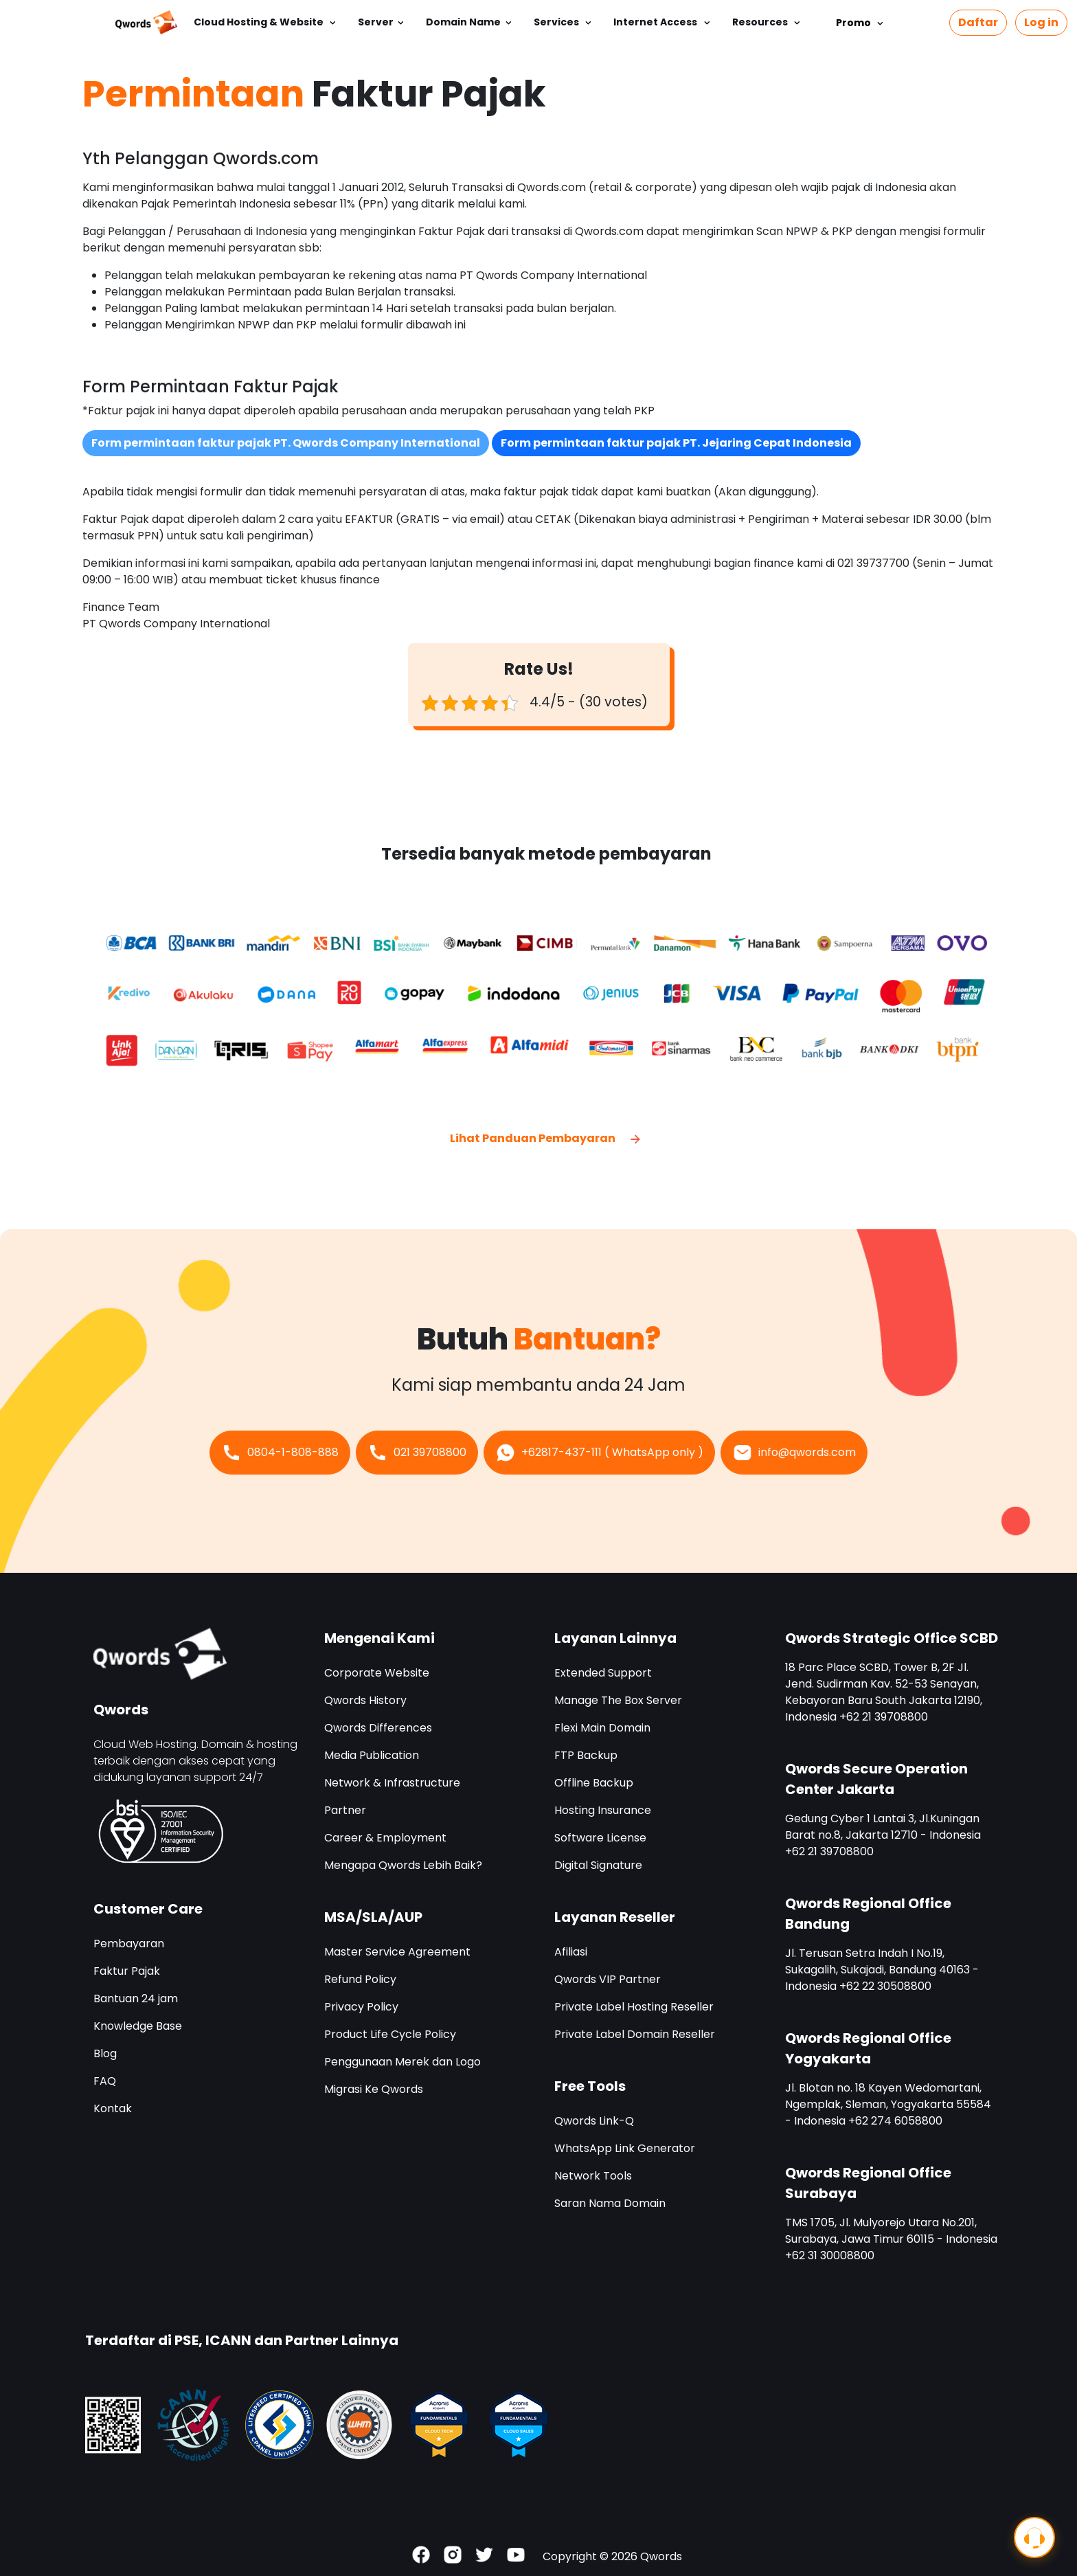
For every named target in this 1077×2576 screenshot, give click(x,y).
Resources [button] (761, 22)
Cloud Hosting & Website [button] (260, 22)
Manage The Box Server (618, 1700)
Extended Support (603, 1673)
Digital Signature (598, 1865)
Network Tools (593, 2176)
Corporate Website (376, 1673)
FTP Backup (585, 1755)
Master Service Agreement (397, 1952)
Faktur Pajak (126, 1971)
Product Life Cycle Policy (390, 2034)
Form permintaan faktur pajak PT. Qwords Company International (285, 443)
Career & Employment (385, 1838)
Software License (600, 1838)
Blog (105, 2053)
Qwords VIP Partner (607, 1979)
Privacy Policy (361, 2007)
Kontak (112, 2108)
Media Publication (371, 1755)
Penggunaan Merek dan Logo (402, 2062)
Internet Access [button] (656, 22)
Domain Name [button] (463, 22)
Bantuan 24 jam (135, 1998)
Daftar (978, 22)
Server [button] (376, 22)
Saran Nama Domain (610, 2203)
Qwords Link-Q (594, 2121)
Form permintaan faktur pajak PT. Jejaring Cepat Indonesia (676, 443)
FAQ (104, 2081)
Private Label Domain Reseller (634, 2034)
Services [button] (557, 22)
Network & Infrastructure (392, 1783)
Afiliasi (570, 1952)
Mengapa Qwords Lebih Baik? (403, 1865)
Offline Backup (593, 1783)
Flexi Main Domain (602, 1728)
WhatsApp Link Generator (624, 2148)
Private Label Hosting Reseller (634, 2007)
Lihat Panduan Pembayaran (546, 1138)
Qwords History (365, 1700)
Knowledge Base (137, 2026)
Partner (345, 1810)
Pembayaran (128, 1943)
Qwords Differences (378, 1728)
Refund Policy (360, 1979)
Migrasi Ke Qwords (373, 2089)
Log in (1041, 22)
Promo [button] (856, 23)
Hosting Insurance (602, 1810)
